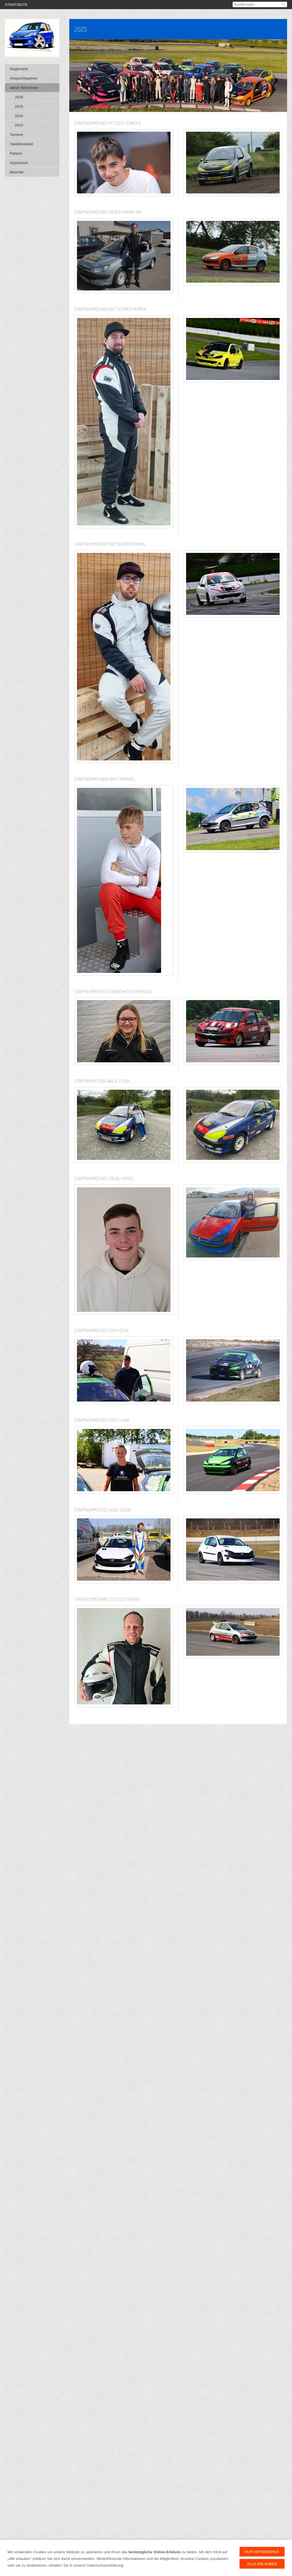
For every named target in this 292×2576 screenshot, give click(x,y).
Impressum (19, 163)
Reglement (19, 69)
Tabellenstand (21, 144)
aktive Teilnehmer (24, 87)
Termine (16, 134)
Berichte (17, 172)
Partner (16, 153)
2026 (19, 97)
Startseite (16, 4)
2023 (19, 125)
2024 (19, 116)
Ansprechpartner (23, 78)
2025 (19, 106)
